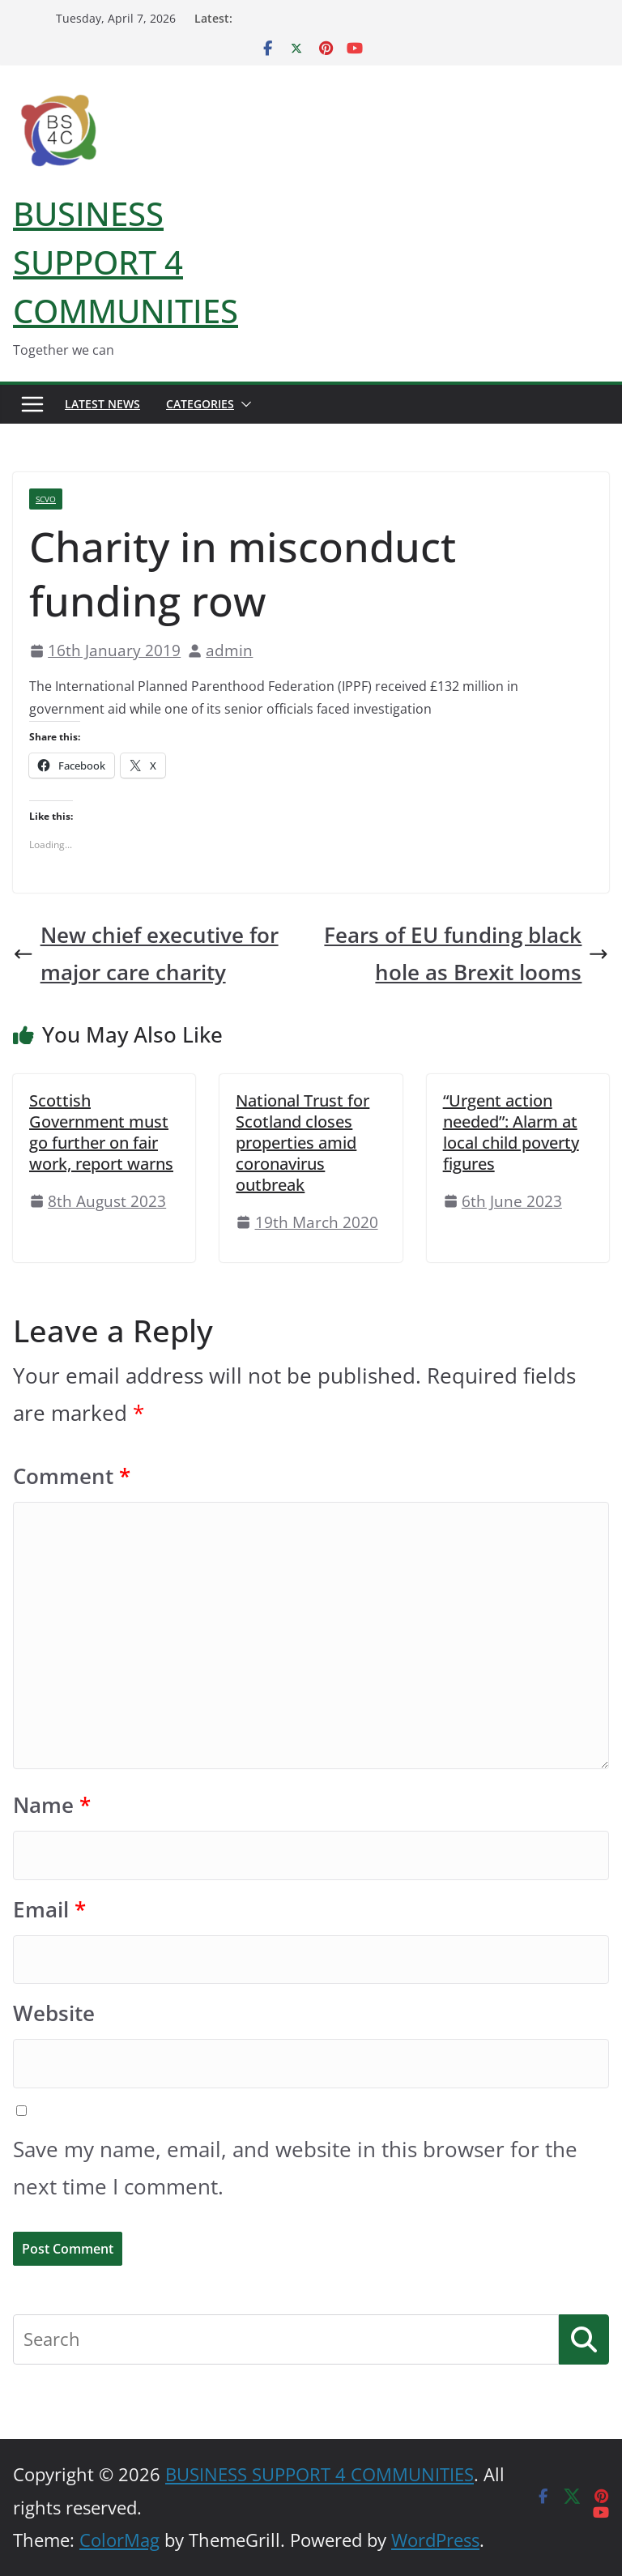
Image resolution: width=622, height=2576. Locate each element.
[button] (243, 404)
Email (49, 1910)
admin (229, 650)
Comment (71, 1476)
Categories (200, 404)
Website (54, 2013)
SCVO (46, 499)
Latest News (102, 404)
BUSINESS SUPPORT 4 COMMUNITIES (125, 262)
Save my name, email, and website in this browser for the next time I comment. (295, 2168)
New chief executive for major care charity (146, 954)
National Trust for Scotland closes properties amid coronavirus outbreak (302, 1143)
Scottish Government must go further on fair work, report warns (101, 1132)
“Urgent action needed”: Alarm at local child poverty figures (511, 1132)
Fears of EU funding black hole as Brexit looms (466, 954)
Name (52, 1805)
